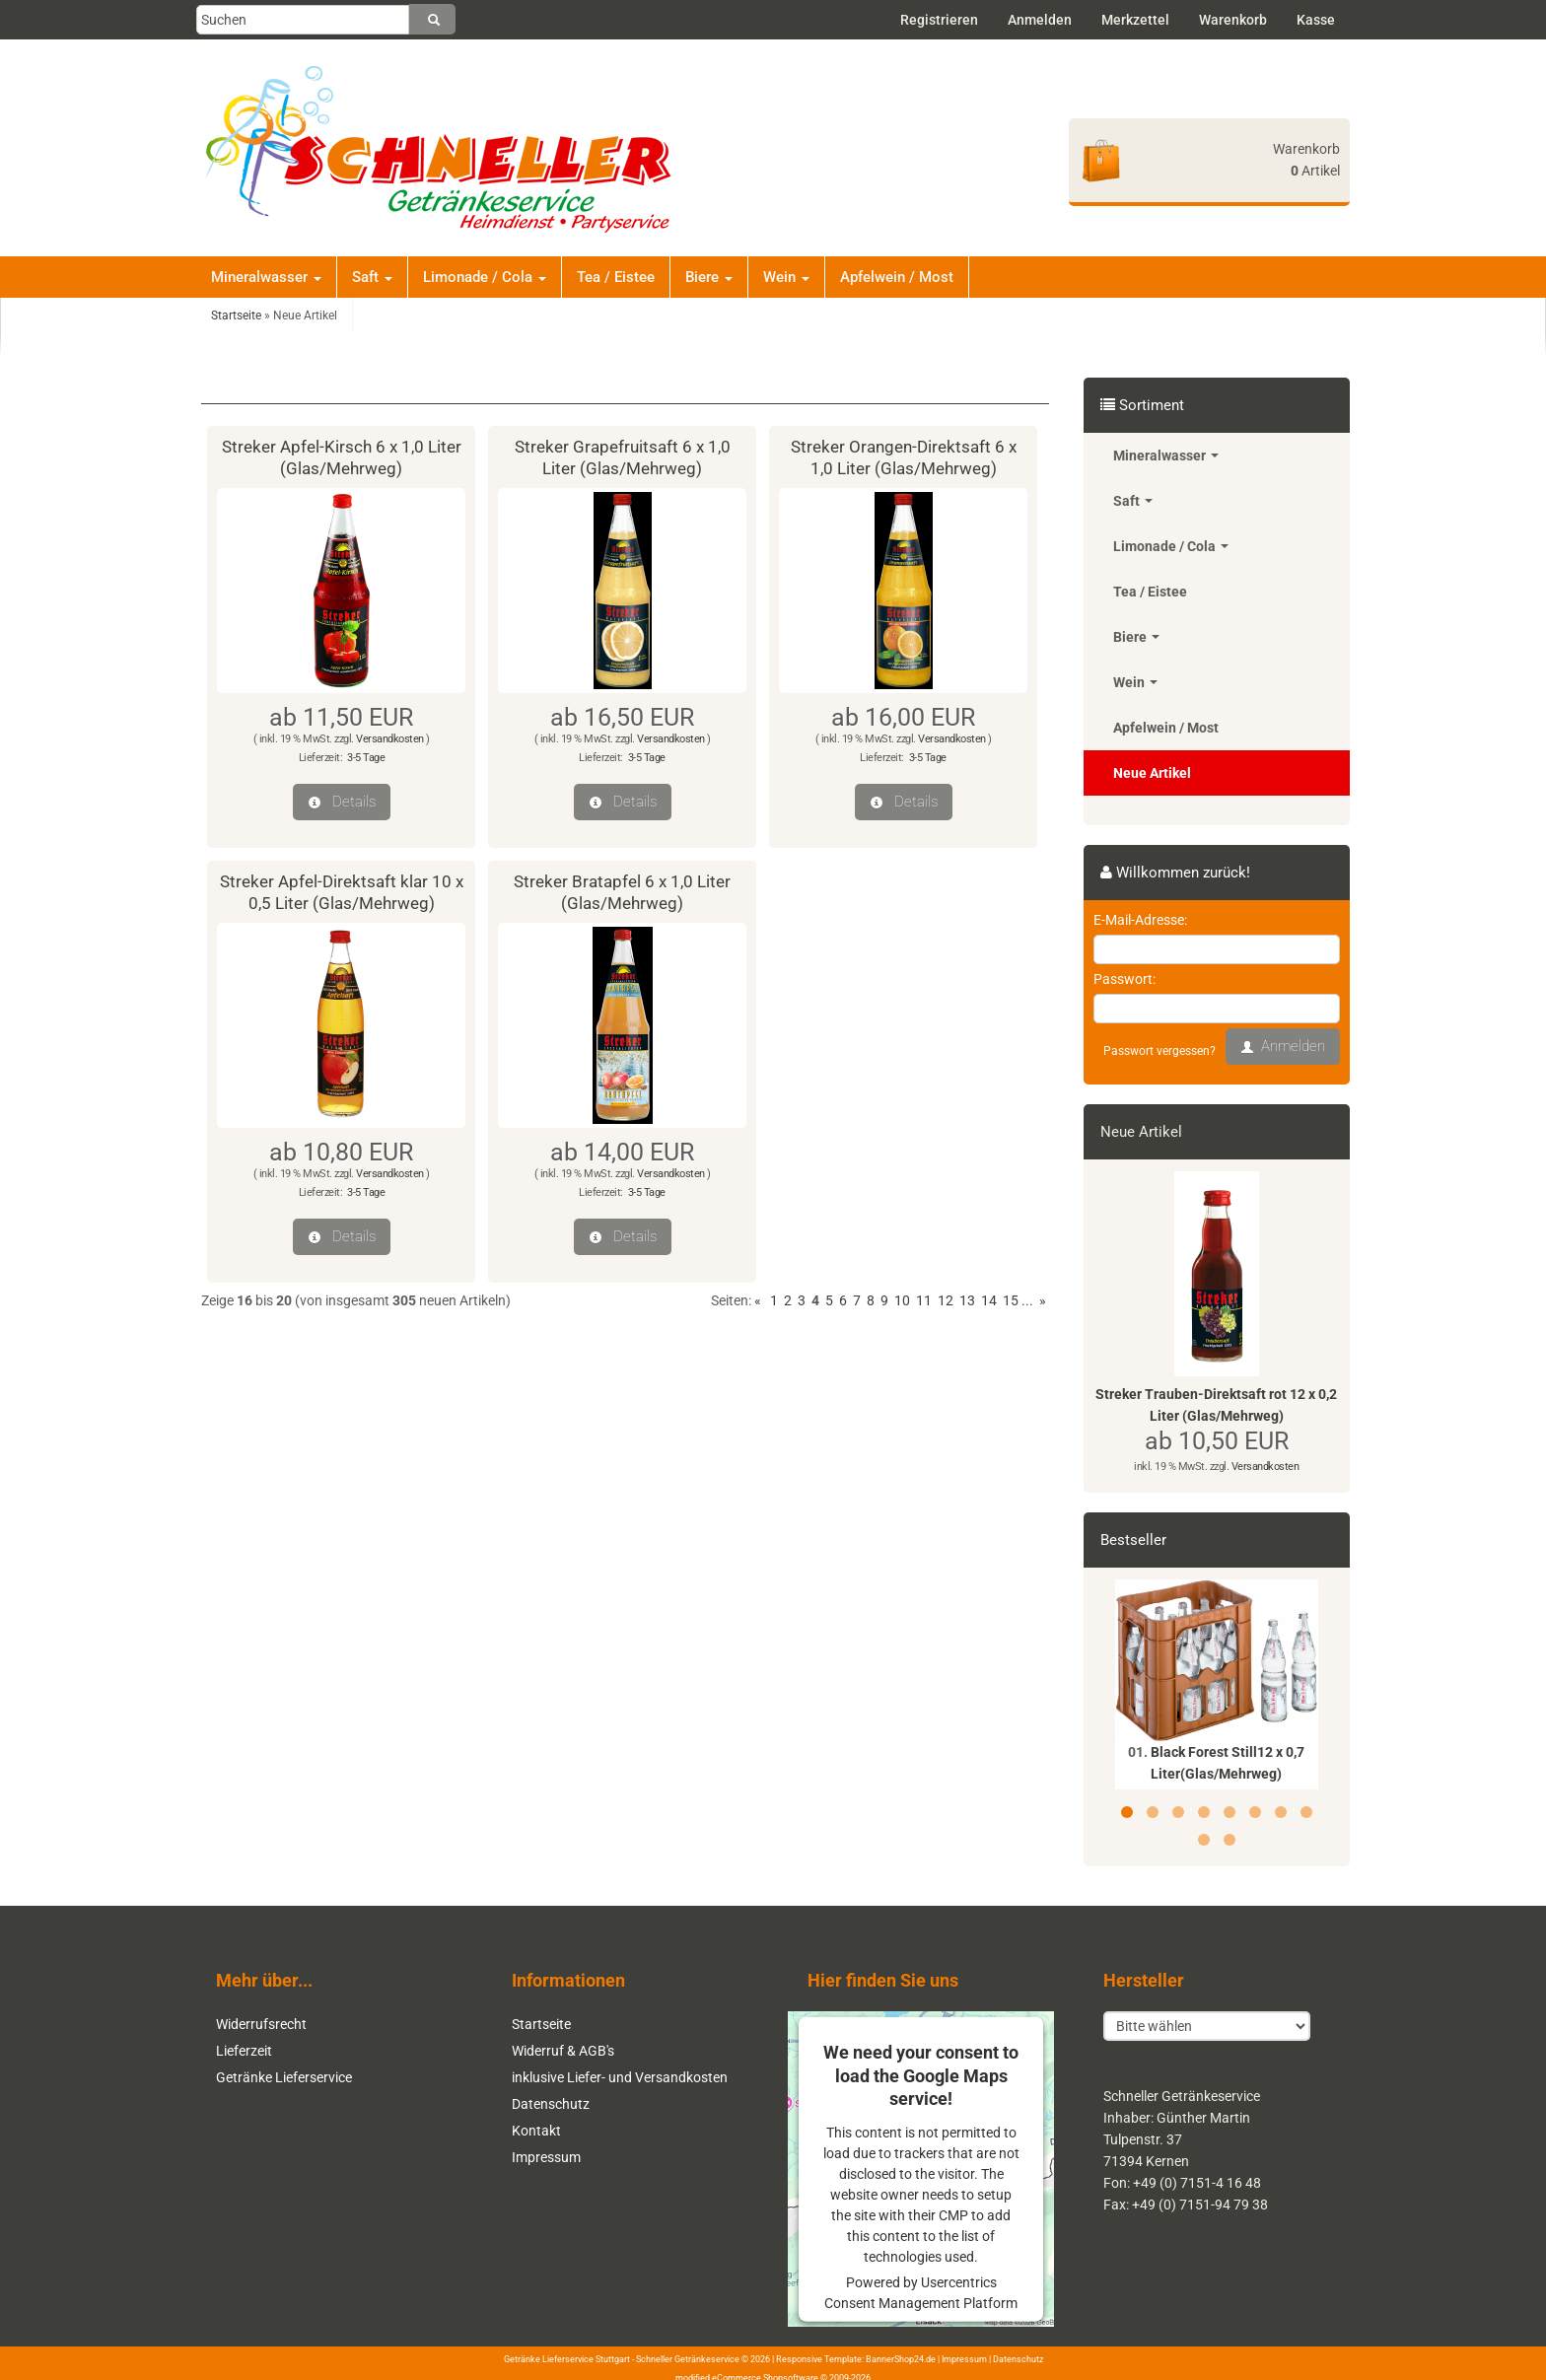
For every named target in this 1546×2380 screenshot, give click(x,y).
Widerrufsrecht (261, 2024)
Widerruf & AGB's (563, 2051)
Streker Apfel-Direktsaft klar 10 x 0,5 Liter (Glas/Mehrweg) (341, 892)
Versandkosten (390, 739)
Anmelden (1040, 20)
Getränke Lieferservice (284, 2077)
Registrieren (939, 20)
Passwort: (1124, 979)
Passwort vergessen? (1159, 1051)
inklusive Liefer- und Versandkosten (620, 2077)
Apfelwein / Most (896, 277)
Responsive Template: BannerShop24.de (856, 2357)
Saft (372, 277)
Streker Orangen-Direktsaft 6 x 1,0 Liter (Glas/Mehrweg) (903, 457)
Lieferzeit (244, 2051)
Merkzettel (1135, 20)
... (1027, 1300)
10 (902, 1300)
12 (945, 1300)
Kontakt (536, 2130)
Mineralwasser (266, 277)
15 (1011, 1300)
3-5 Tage (366, 757)
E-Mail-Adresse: (1140, 920)
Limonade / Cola (484, 277)
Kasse (1316, 20)
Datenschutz (551, 2104)
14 (989, 1300)
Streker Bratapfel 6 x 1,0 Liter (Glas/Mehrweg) (622, 892)
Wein (786, 277)
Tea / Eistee (616, 277)
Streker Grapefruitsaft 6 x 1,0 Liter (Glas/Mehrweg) (622, 457)
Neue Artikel (1152, 773)
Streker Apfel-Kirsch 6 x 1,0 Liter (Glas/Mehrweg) (342, 457)
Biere (709, 277)
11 (924, 1300)
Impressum (546, 2157)
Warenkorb (1233, 20)
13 (967, 1300)
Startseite (541, 2024)
